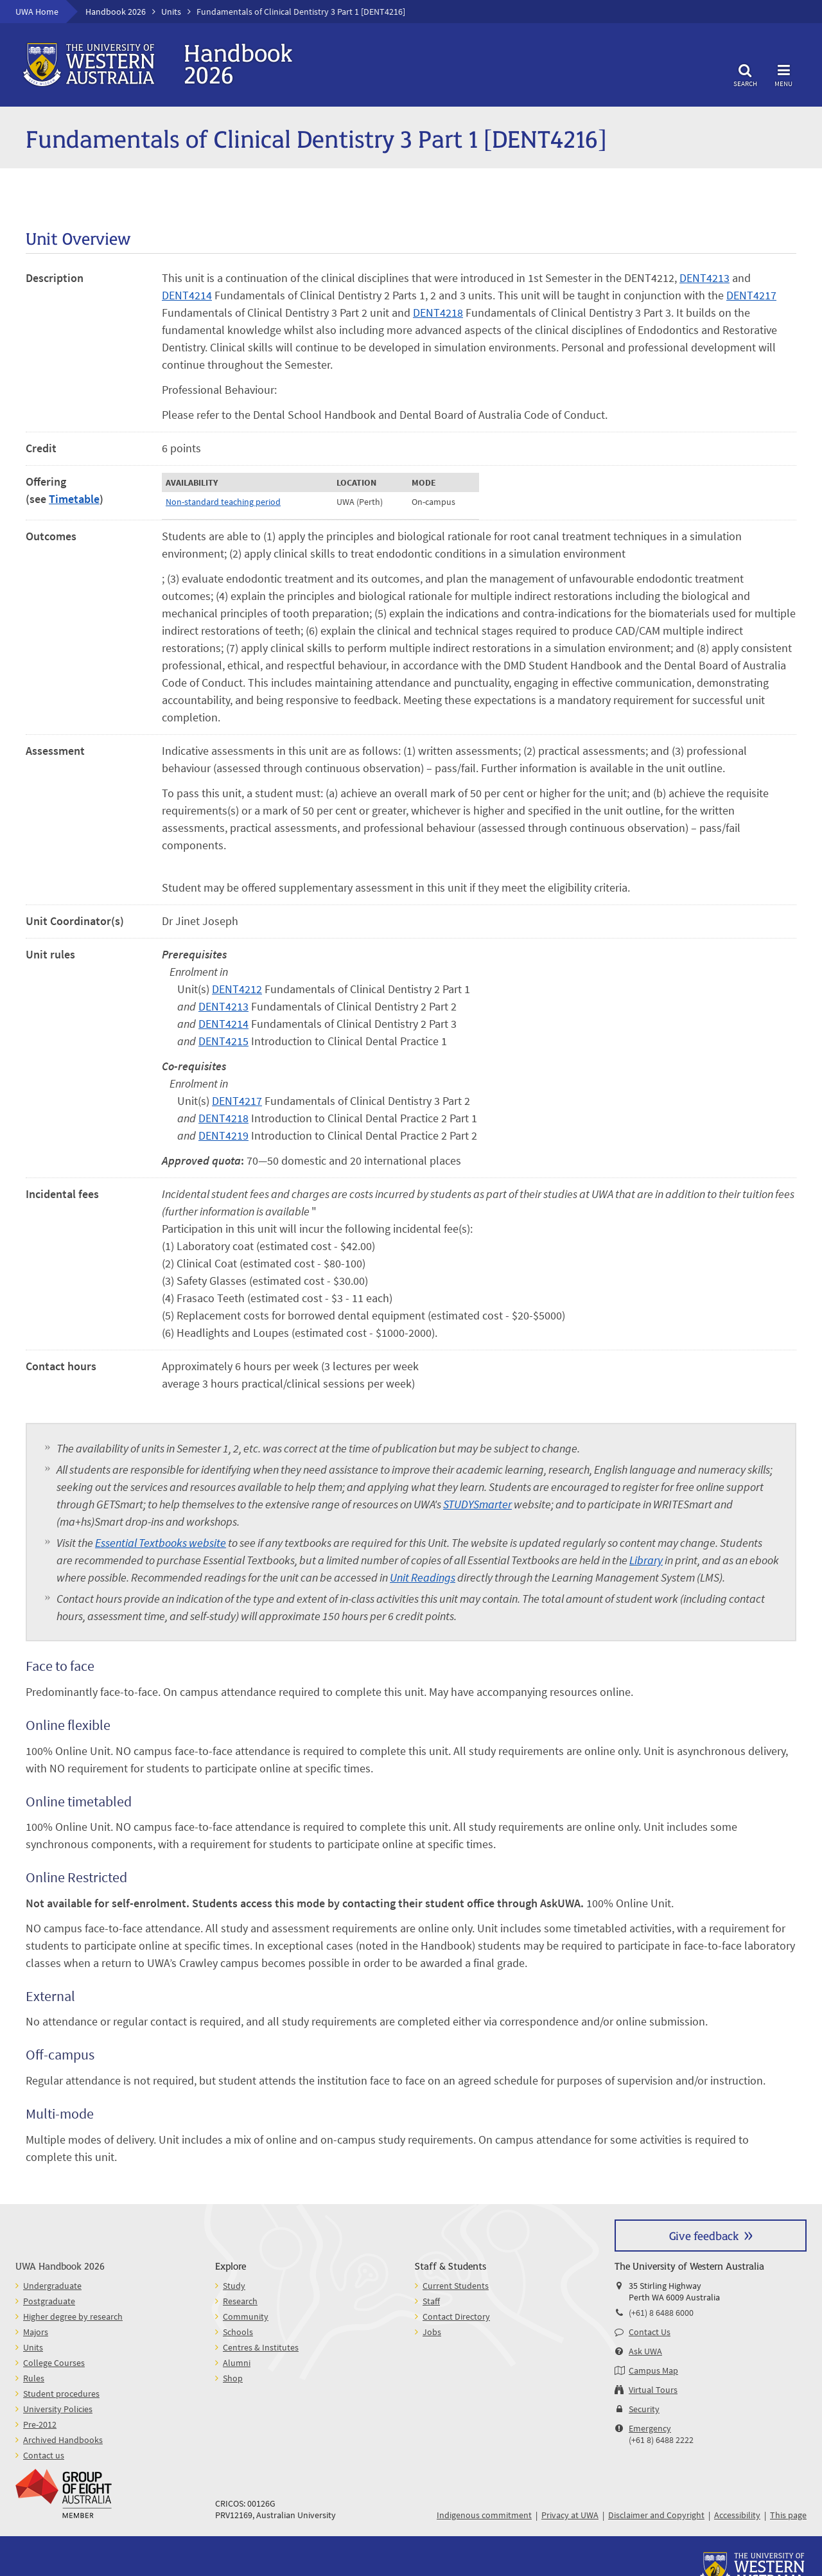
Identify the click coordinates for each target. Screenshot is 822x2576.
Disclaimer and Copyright (656, 2515)
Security (644, 2409)
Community (245, 2316)
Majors (35, 2332)
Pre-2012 (40, 2424)
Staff (431, 2301)
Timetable (74, 498)
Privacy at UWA (570, 2515)
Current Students (456, 2285)
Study (234, 2285)
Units (171, 11)
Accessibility (737, 2515)
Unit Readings (422, 1577)
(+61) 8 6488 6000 (661, 2312)
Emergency (650, 2428)
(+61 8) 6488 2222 (661, 2440)
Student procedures (61, 2393)
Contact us (43, 2455)
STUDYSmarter (477, 1504)
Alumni (236, 2363)
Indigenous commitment (484, 2515)
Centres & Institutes (261, 2347)
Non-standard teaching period (223, 501)
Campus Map (653, 2370)
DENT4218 (438, 312)
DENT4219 (223, 1135)
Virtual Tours (653, 2389)
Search (745, 73)
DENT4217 (751, 295)
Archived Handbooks (63, 2440)
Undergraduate (52, 2285)
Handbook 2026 (115, 11)
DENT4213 (704, 277)
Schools (238, 2332)
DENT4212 (237, 989)
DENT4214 (187, 295)
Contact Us (649, 2332)
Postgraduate (49, 2301)
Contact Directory (456, 2316)
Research (240, 2301)
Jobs (432, 2332)
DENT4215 (223, 1041)
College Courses (54, 2363)
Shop (233, 2378)
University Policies (57, 2409)
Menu (783, 73)
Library (646, 1560)
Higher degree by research (73, 2316)
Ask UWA (645, 2351)
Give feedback (704, 2235)
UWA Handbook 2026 (60, 2265)
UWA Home (36, 11)
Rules (33, 2378)
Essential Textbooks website (160, 1542)
